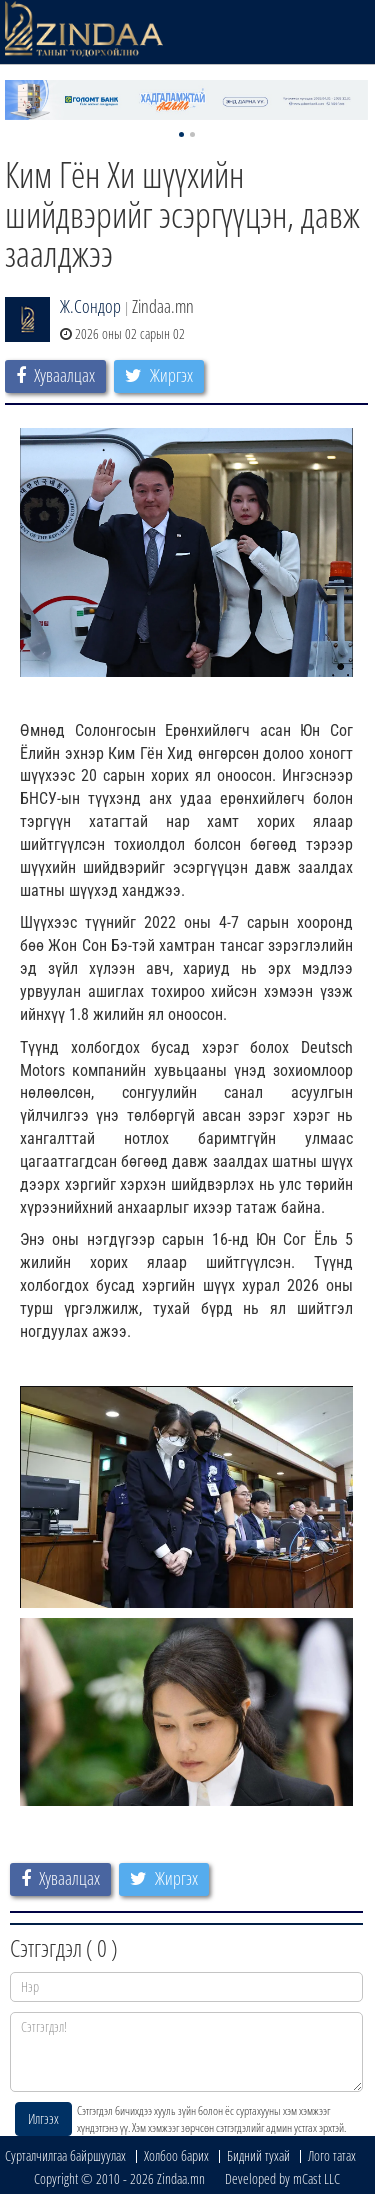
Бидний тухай (258, 2155)
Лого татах (332, 2155)
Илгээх (43, 2118)
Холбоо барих (176, 2155)
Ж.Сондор (90, 306)
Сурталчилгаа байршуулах (65, 2155)
